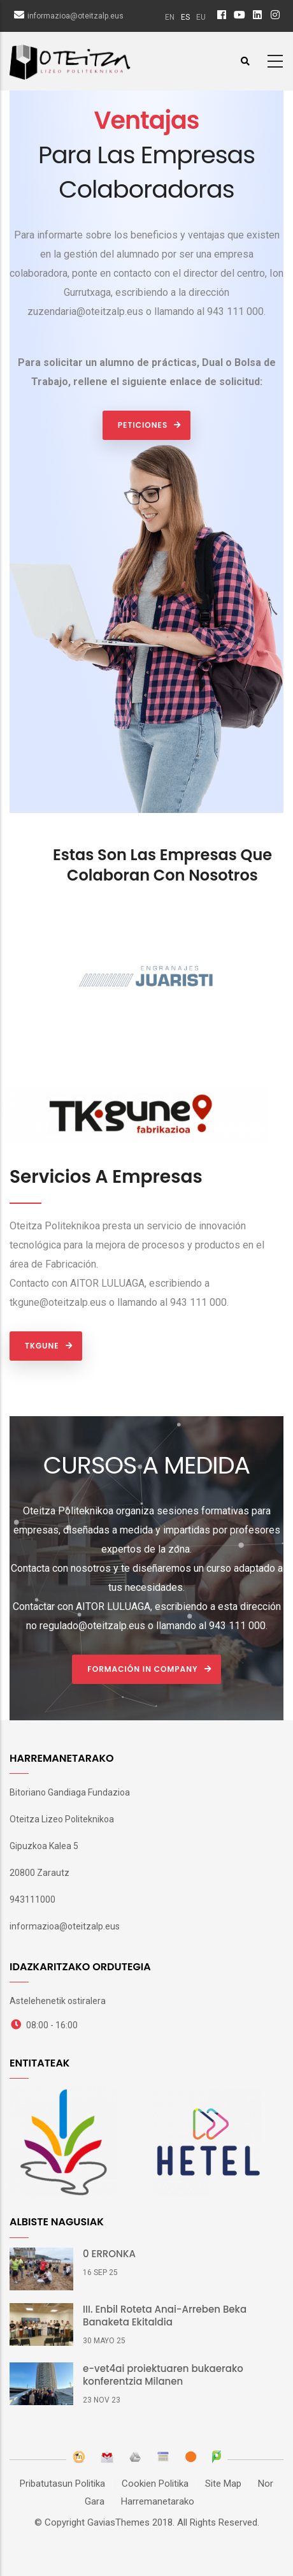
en (170, 17)
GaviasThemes (118, 2522)
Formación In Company (142, 1669)
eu (201, 17)
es (185, 17)
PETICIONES (143, 425)
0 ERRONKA (109, 2254)
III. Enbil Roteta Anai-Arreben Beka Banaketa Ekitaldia (165, 2316)
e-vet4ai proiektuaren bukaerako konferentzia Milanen (163, 2375)
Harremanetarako (157, 2501)
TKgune (42, 1345)
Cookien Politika (155, 2483)
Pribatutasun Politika (62, 2483)
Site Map (223, 2483)
